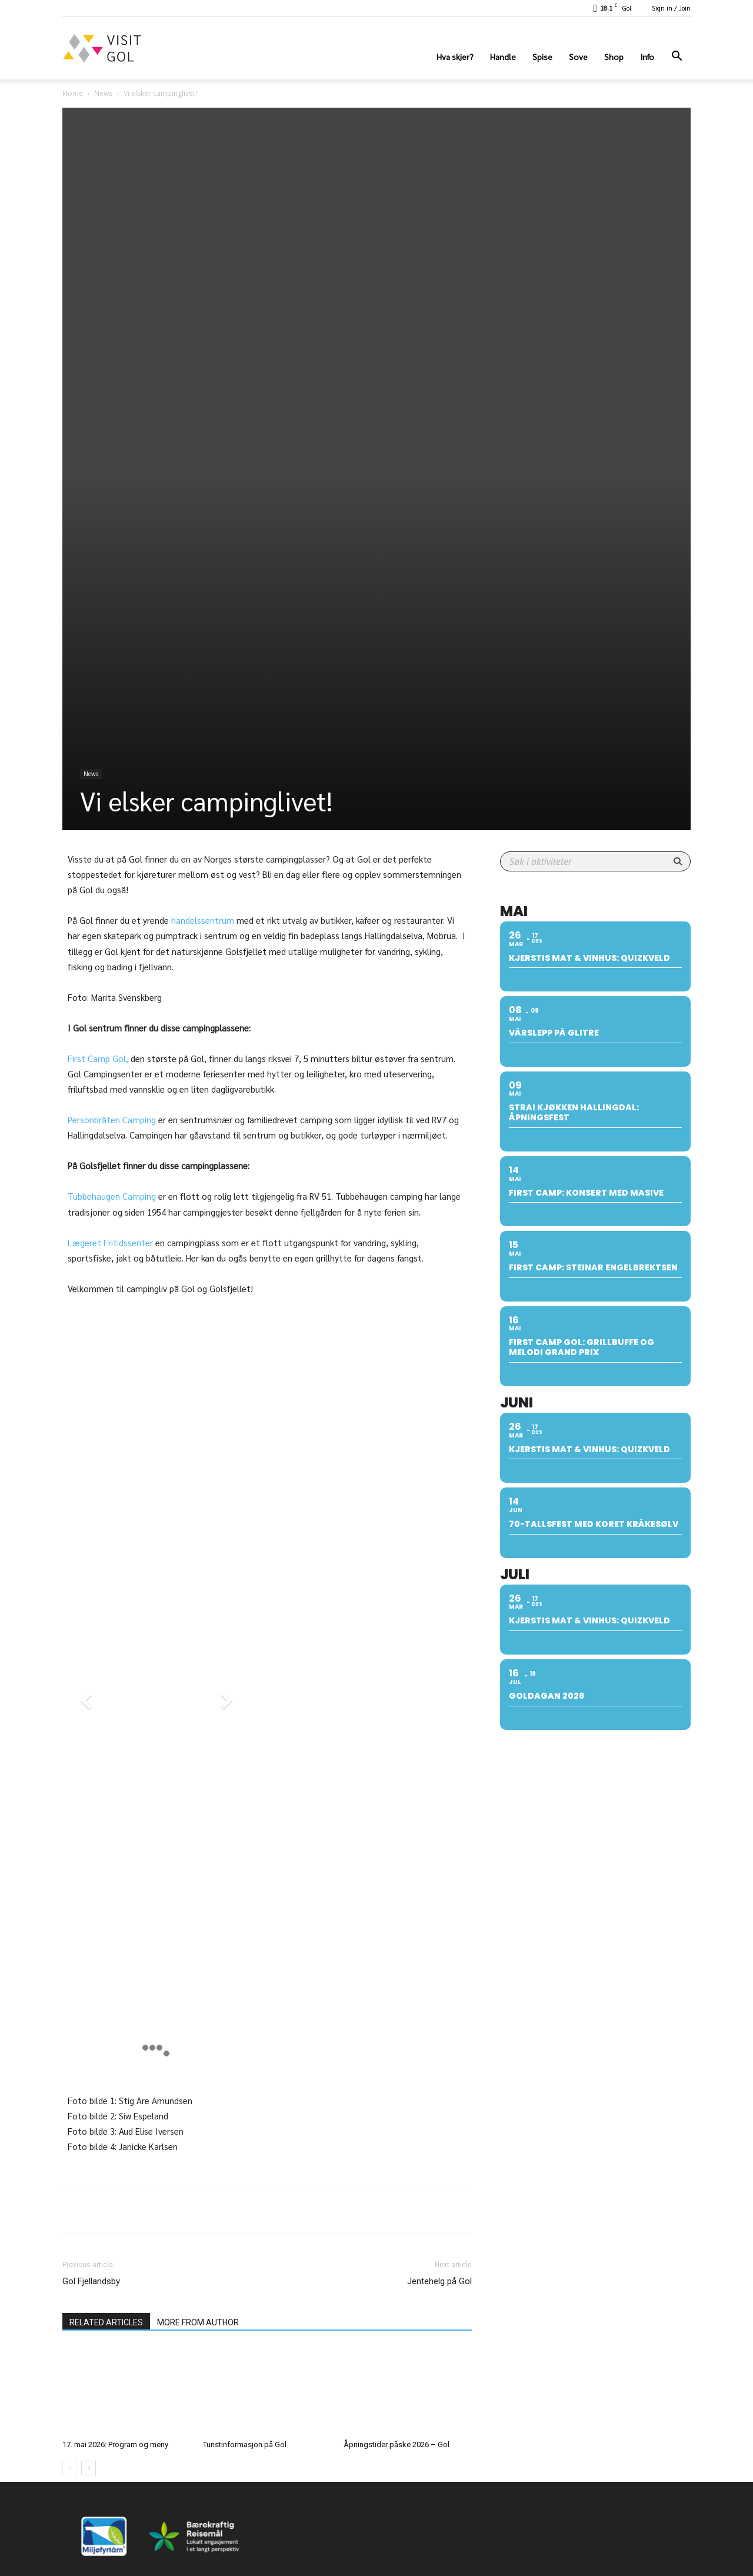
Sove (578, 56)
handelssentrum (202, 920)
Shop (614, 56)
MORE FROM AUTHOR (198, 2278)
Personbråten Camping (112, 1119)
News (103, 93)
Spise (542, 56)
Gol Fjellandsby (91, 2237)
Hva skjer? (455, 56)
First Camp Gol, (98, 1058)
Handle (503, 56)
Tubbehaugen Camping (113, 1196)
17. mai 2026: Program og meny (115, 2400)
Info (647, 56)
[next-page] (88, 2424)
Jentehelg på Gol (439, 2237)
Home (72, 93)
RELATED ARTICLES (106, 2278)
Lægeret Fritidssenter (110, 1242)
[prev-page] (69, 2424)
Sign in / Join (671, 8)
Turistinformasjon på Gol (244, 2400)
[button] (676, 57)
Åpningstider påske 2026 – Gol (396, 2400)
